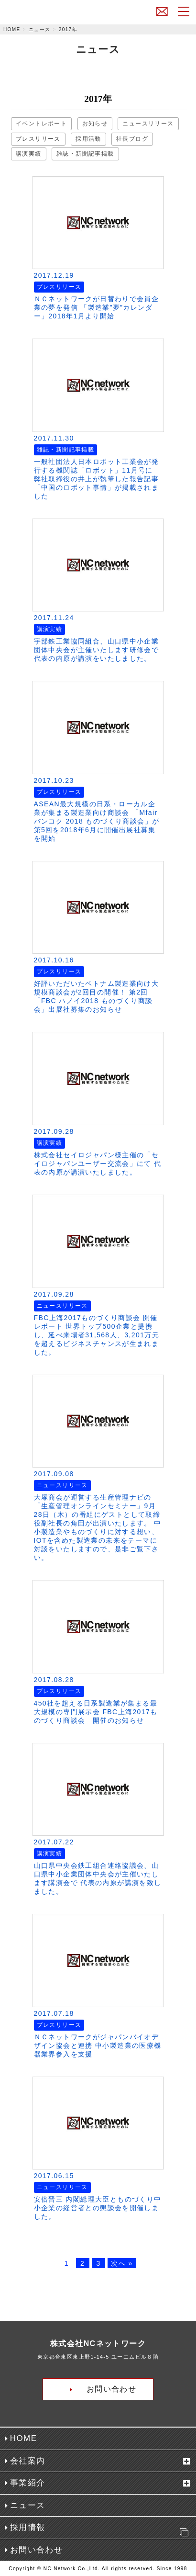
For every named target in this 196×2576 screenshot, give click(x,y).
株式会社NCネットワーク (54, 13)
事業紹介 (27, 2482)
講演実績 (29, 153)
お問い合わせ (162, 11)
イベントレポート (41, 123)
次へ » (121, 2263)
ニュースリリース (148, 123)
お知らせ (95, 123)
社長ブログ (132, 139)
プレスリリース (38, 139)
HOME (12, 29)
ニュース (40, 29)
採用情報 (102, 2530)
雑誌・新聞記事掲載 (85, 153)
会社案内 (27, 2460)
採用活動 (88, 139)
